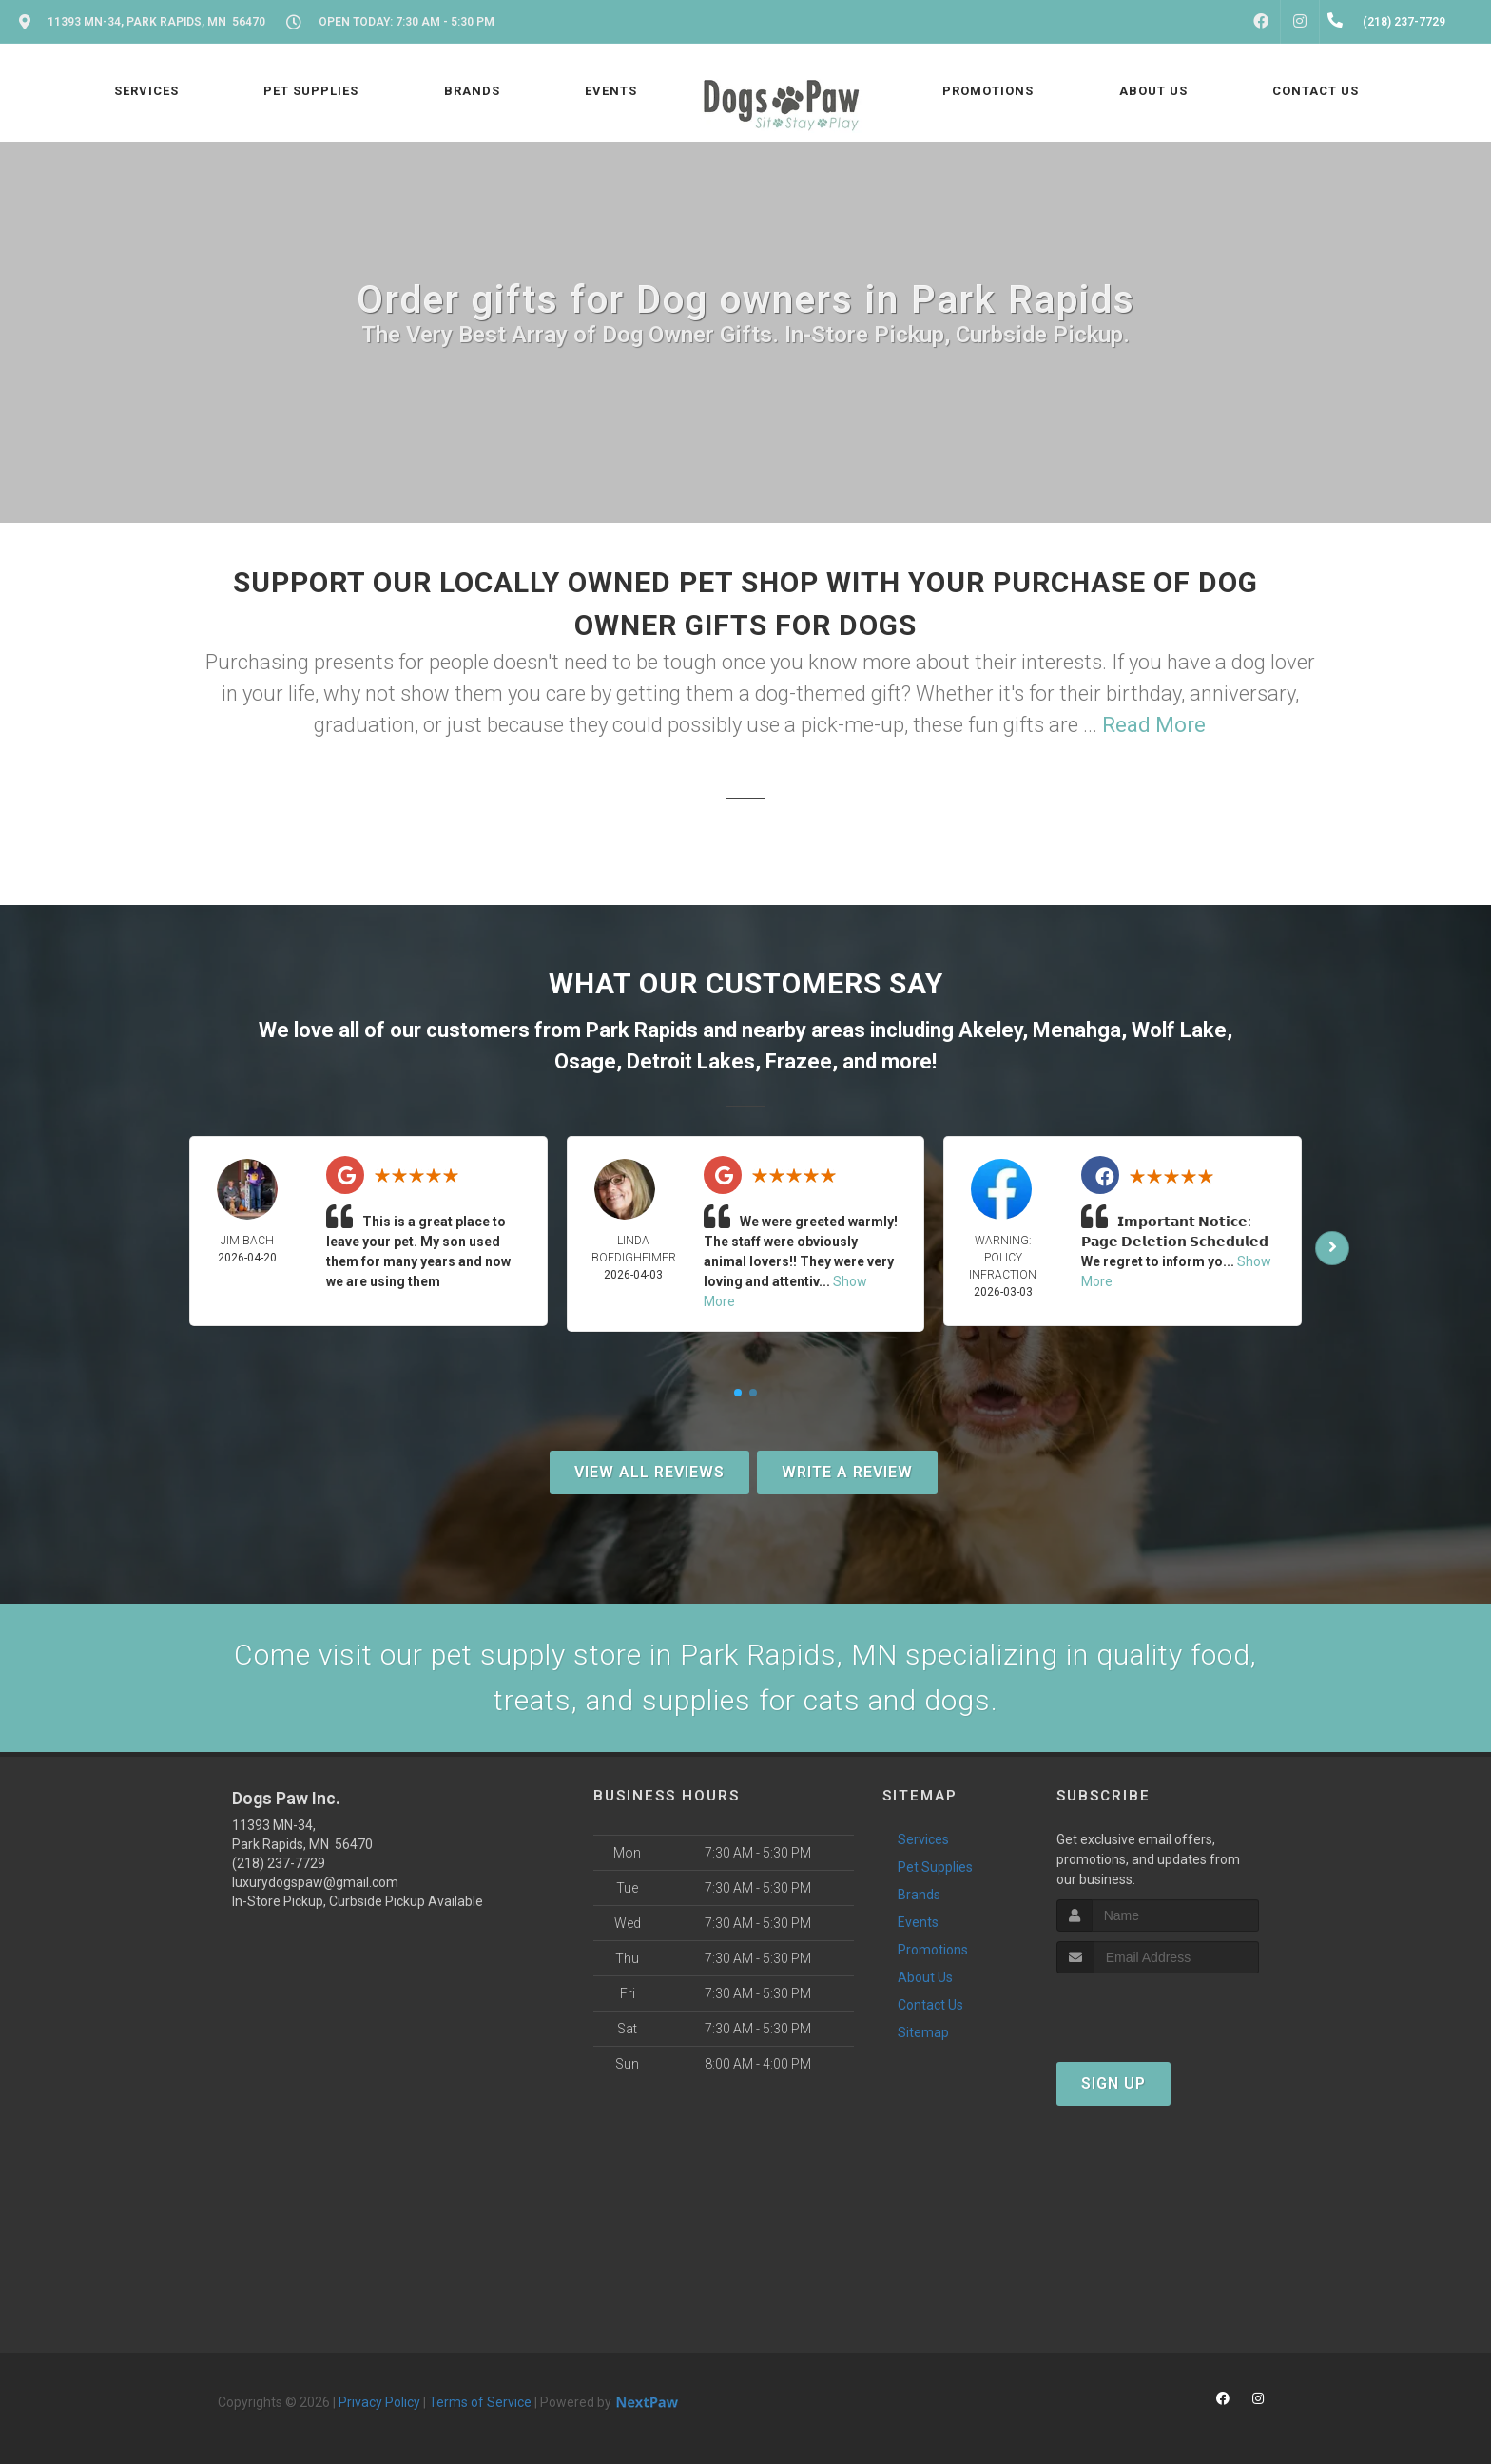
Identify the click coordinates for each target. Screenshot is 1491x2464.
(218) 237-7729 (278, 1863)
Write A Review (847, 1472)
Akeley (990, 1030)
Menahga (1077, 1030)
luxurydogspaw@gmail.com (315, 1882)
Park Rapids (642, 1030)
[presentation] (1157, 2009)
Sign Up (1113, 2083)
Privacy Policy (379, 2402)
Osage (585, 1061)
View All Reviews (649, 1472)
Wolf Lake (1179, 1030)
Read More (1154, 725)
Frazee (798, 1061)
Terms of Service (480, 2402)
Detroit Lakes (691, 1061)
